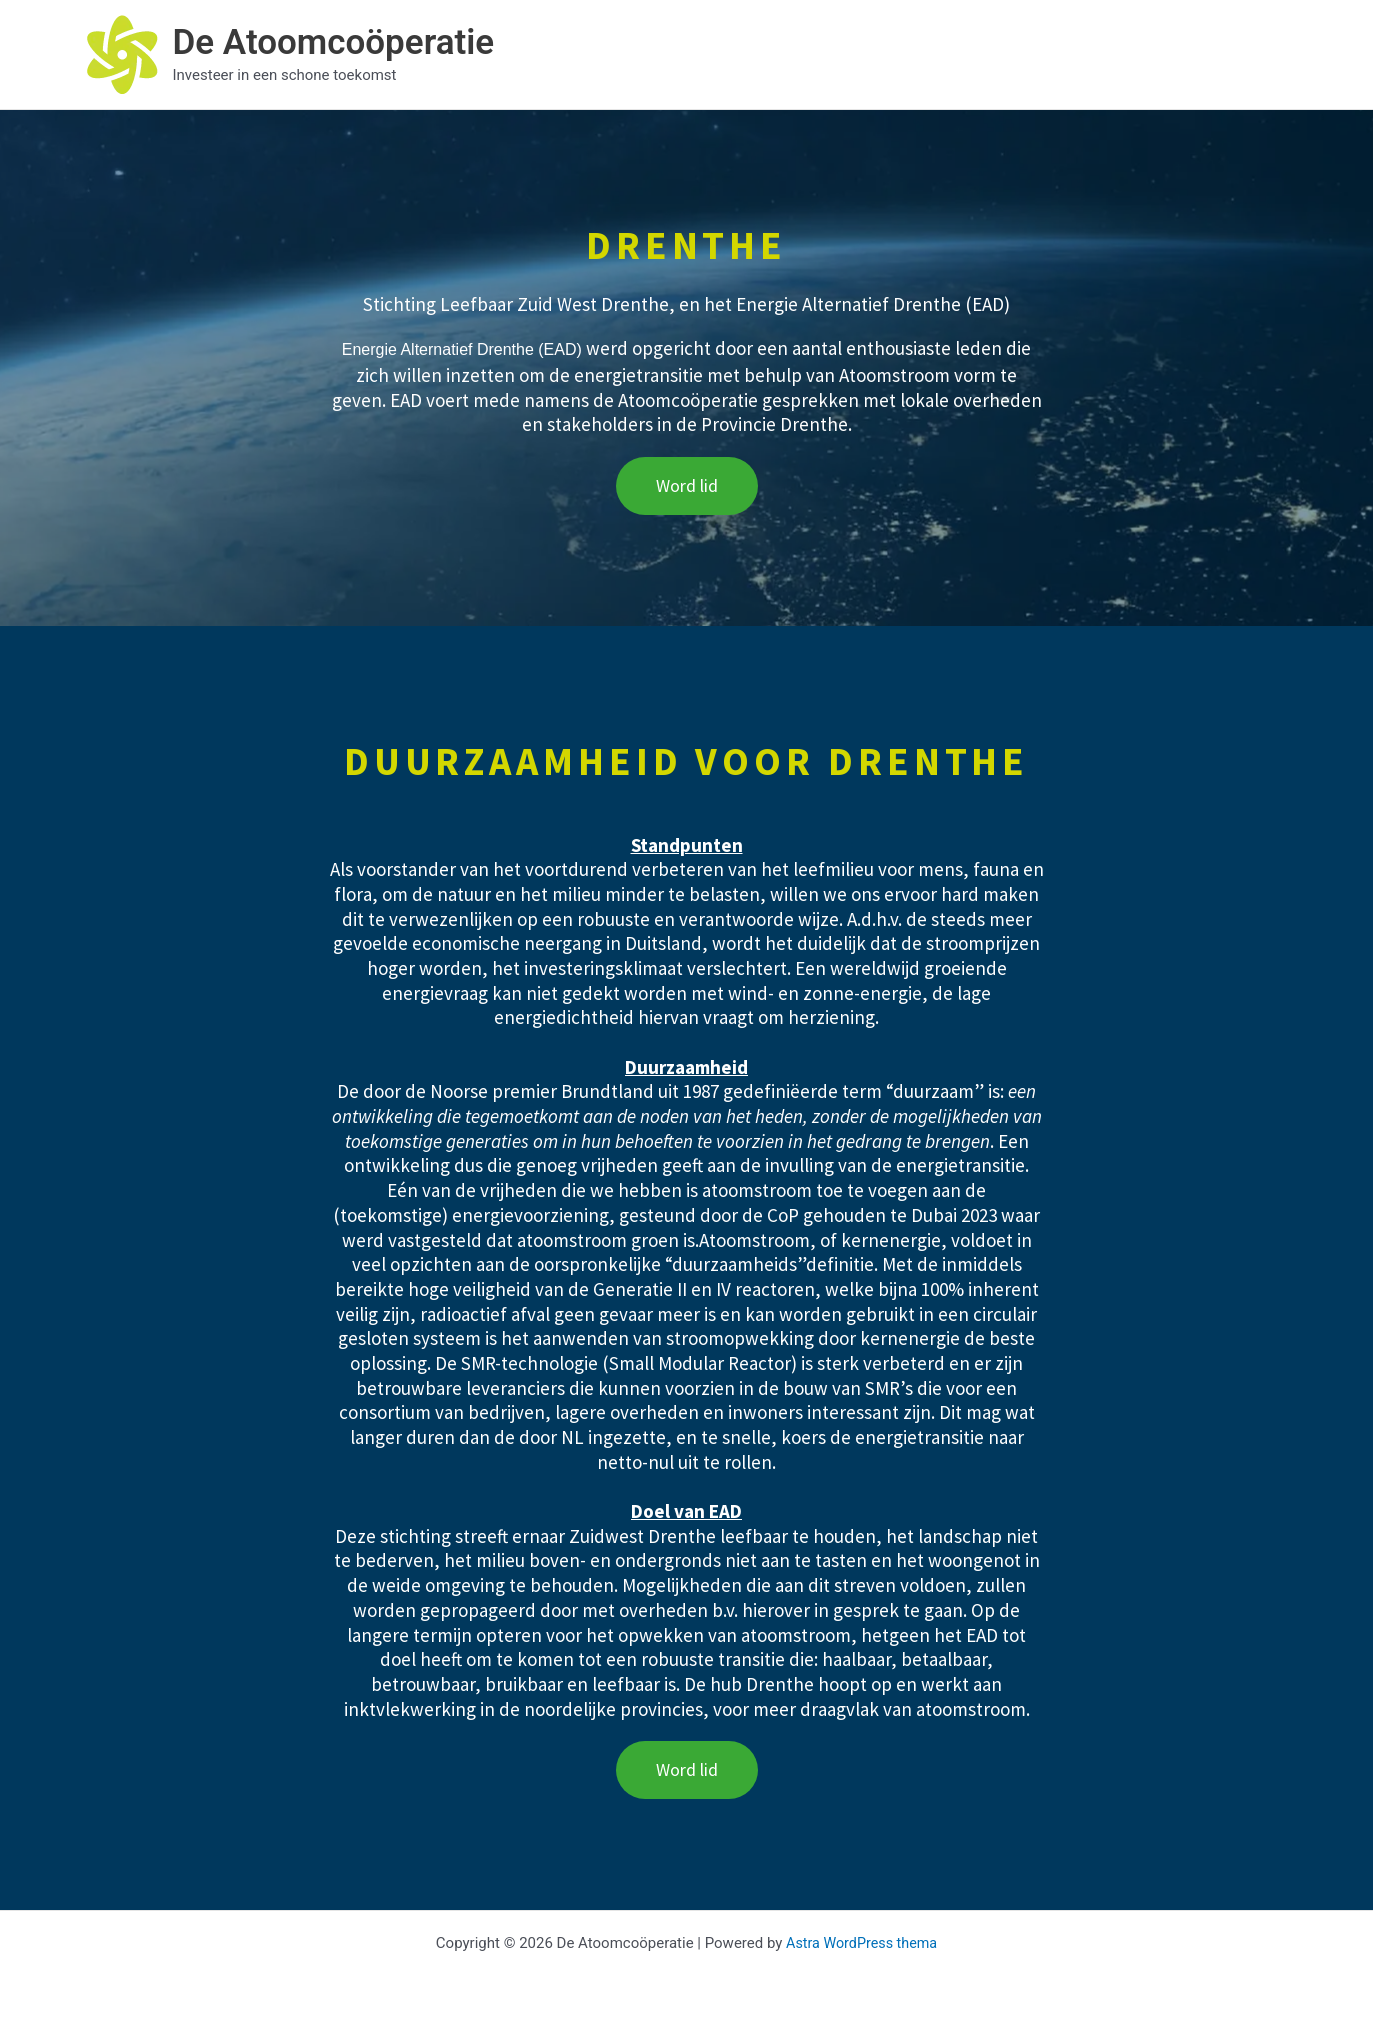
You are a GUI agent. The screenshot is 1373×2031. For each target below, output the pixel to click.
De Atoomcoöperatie (334, 42)
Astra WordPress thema (862, 1943)
